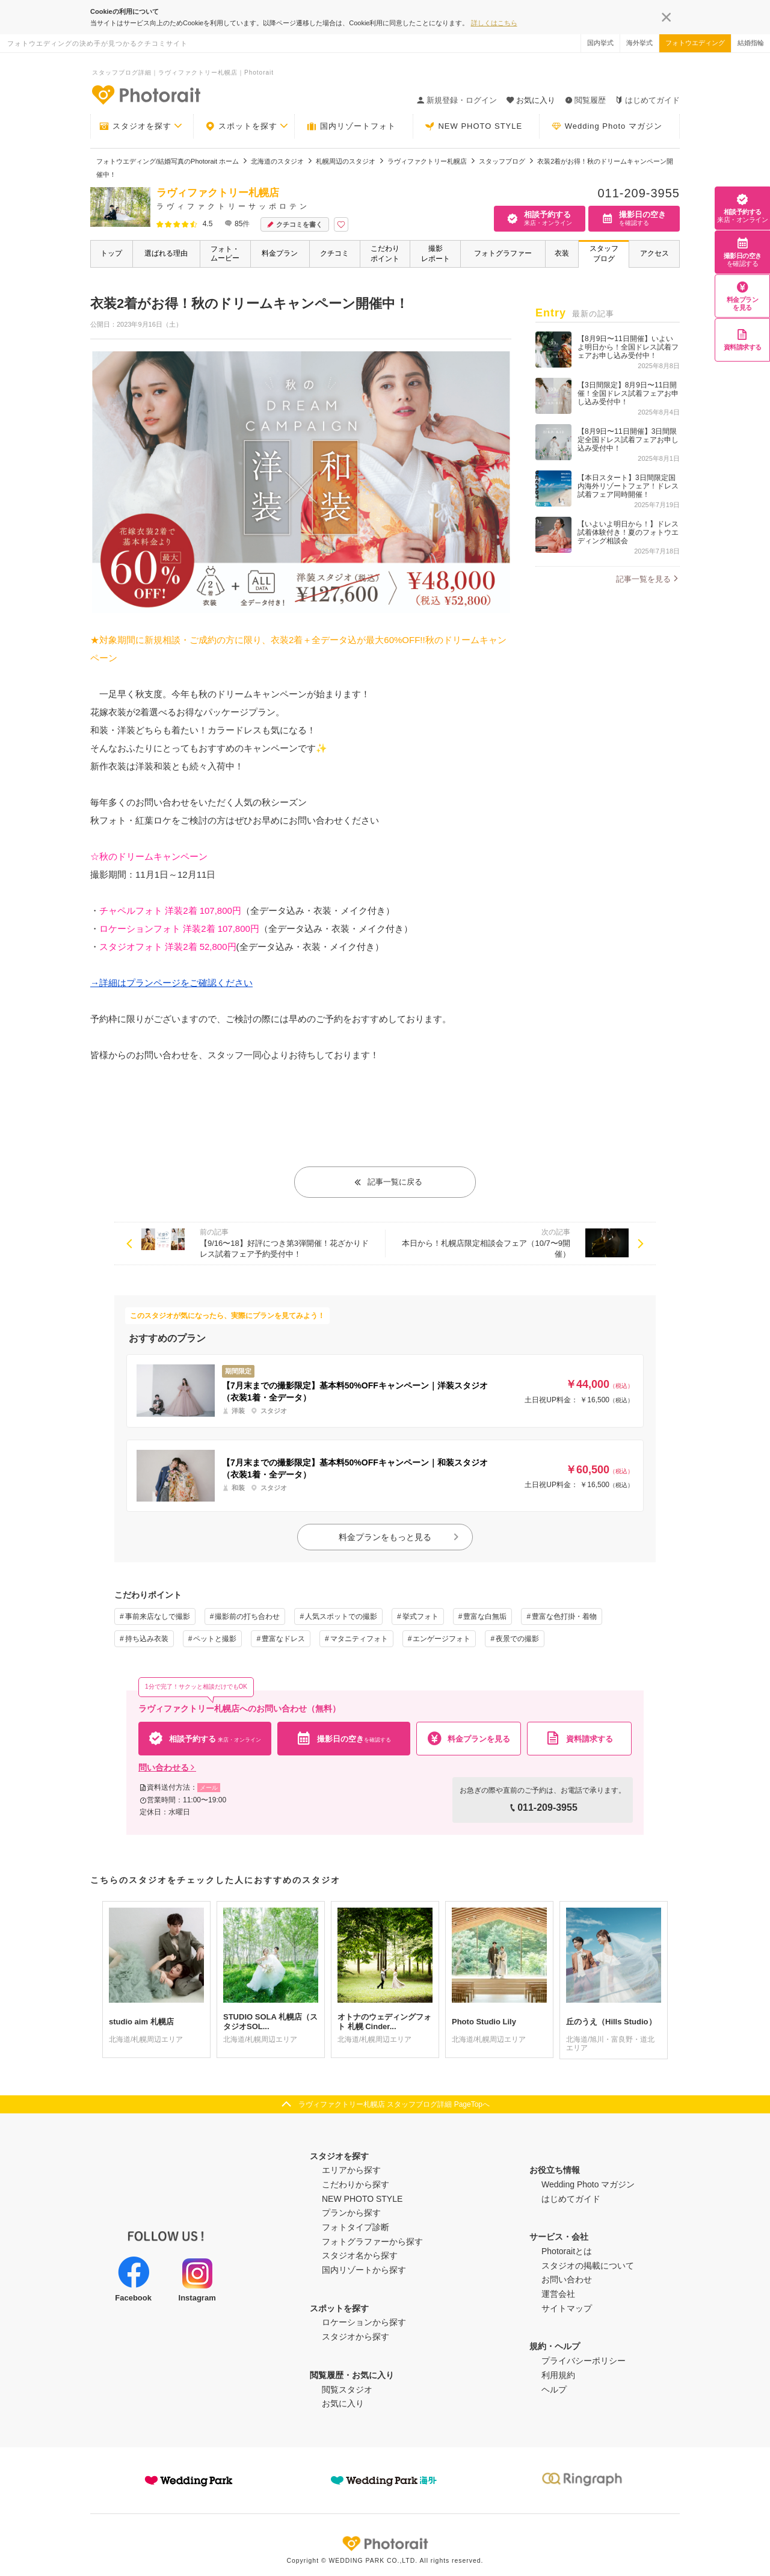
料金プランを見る (743, 296)
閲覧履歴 (585, 100)
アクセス (654, 253)
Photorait (385, 2543)
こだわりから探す (355, 2184)
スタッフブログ (604, 253)
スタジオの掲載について (587, 2265)
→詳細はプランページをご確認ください (171, 983)
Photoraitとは (566, 2251)
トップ (111, 253)
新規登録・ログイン (457, 100)
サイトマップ (566, 2308)
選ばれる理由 (166, 253)
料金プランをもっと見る (399, 1537)
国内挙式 (600, 42)
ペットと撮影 (214, 1639)
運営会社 (558, 2294)
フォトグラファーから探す (372, 2241)
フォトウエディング (695, 42)
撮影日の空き (743, 252)
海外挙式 (639, 42)
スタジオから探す (355, 2336)
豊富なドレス (283, 1639)
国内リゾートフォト (351, 126)
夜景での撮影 (517, 1639)
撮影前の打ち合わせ (247, 1616)
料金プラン (280, 253)
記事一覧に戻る (388, 1181)
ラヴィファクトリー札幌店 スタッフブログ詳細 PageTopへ (394, 2104)
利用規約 (558, 2375)
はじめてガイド (647, 100)
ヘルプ (554, 2389)
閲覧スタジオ (347, 2389)
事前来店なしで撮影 (157, 1616)
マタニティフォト (359, 1639)
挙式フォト (420, 1616)
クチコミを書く (294, 225)
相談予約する (742, 208)
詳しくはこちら (494, 22)
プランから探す (351, 2212)
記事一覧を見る (643, 579)
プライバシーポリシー (583, 2360)
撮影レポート (435, 253)
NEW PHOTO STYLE (473, 126)
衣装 (562, 253)
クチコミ (334, 253)
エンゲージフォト (441, 1639)
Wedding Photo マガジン (607, 126)
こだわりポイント (385, 253)
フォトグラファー (503, 253)
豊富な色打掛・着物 (564, 1616)
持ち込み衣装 (146, 1639)
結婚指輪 (751, 42)
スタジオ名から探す (360, 2255)
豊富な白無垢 (485, 1616)
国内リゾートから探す (364, 2270)
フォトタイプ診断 (355, 2227)
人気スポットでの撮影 (341, 1616)
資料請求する (743, 339)
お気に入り (343, 2403)
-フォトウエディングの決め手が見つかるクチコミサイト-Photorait (145, 94)
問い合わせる (167, 1767)
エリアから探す (351, 2170)
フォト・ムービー (225, 253)
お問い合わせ (566, 2279)
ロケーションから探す (364, 2322)
